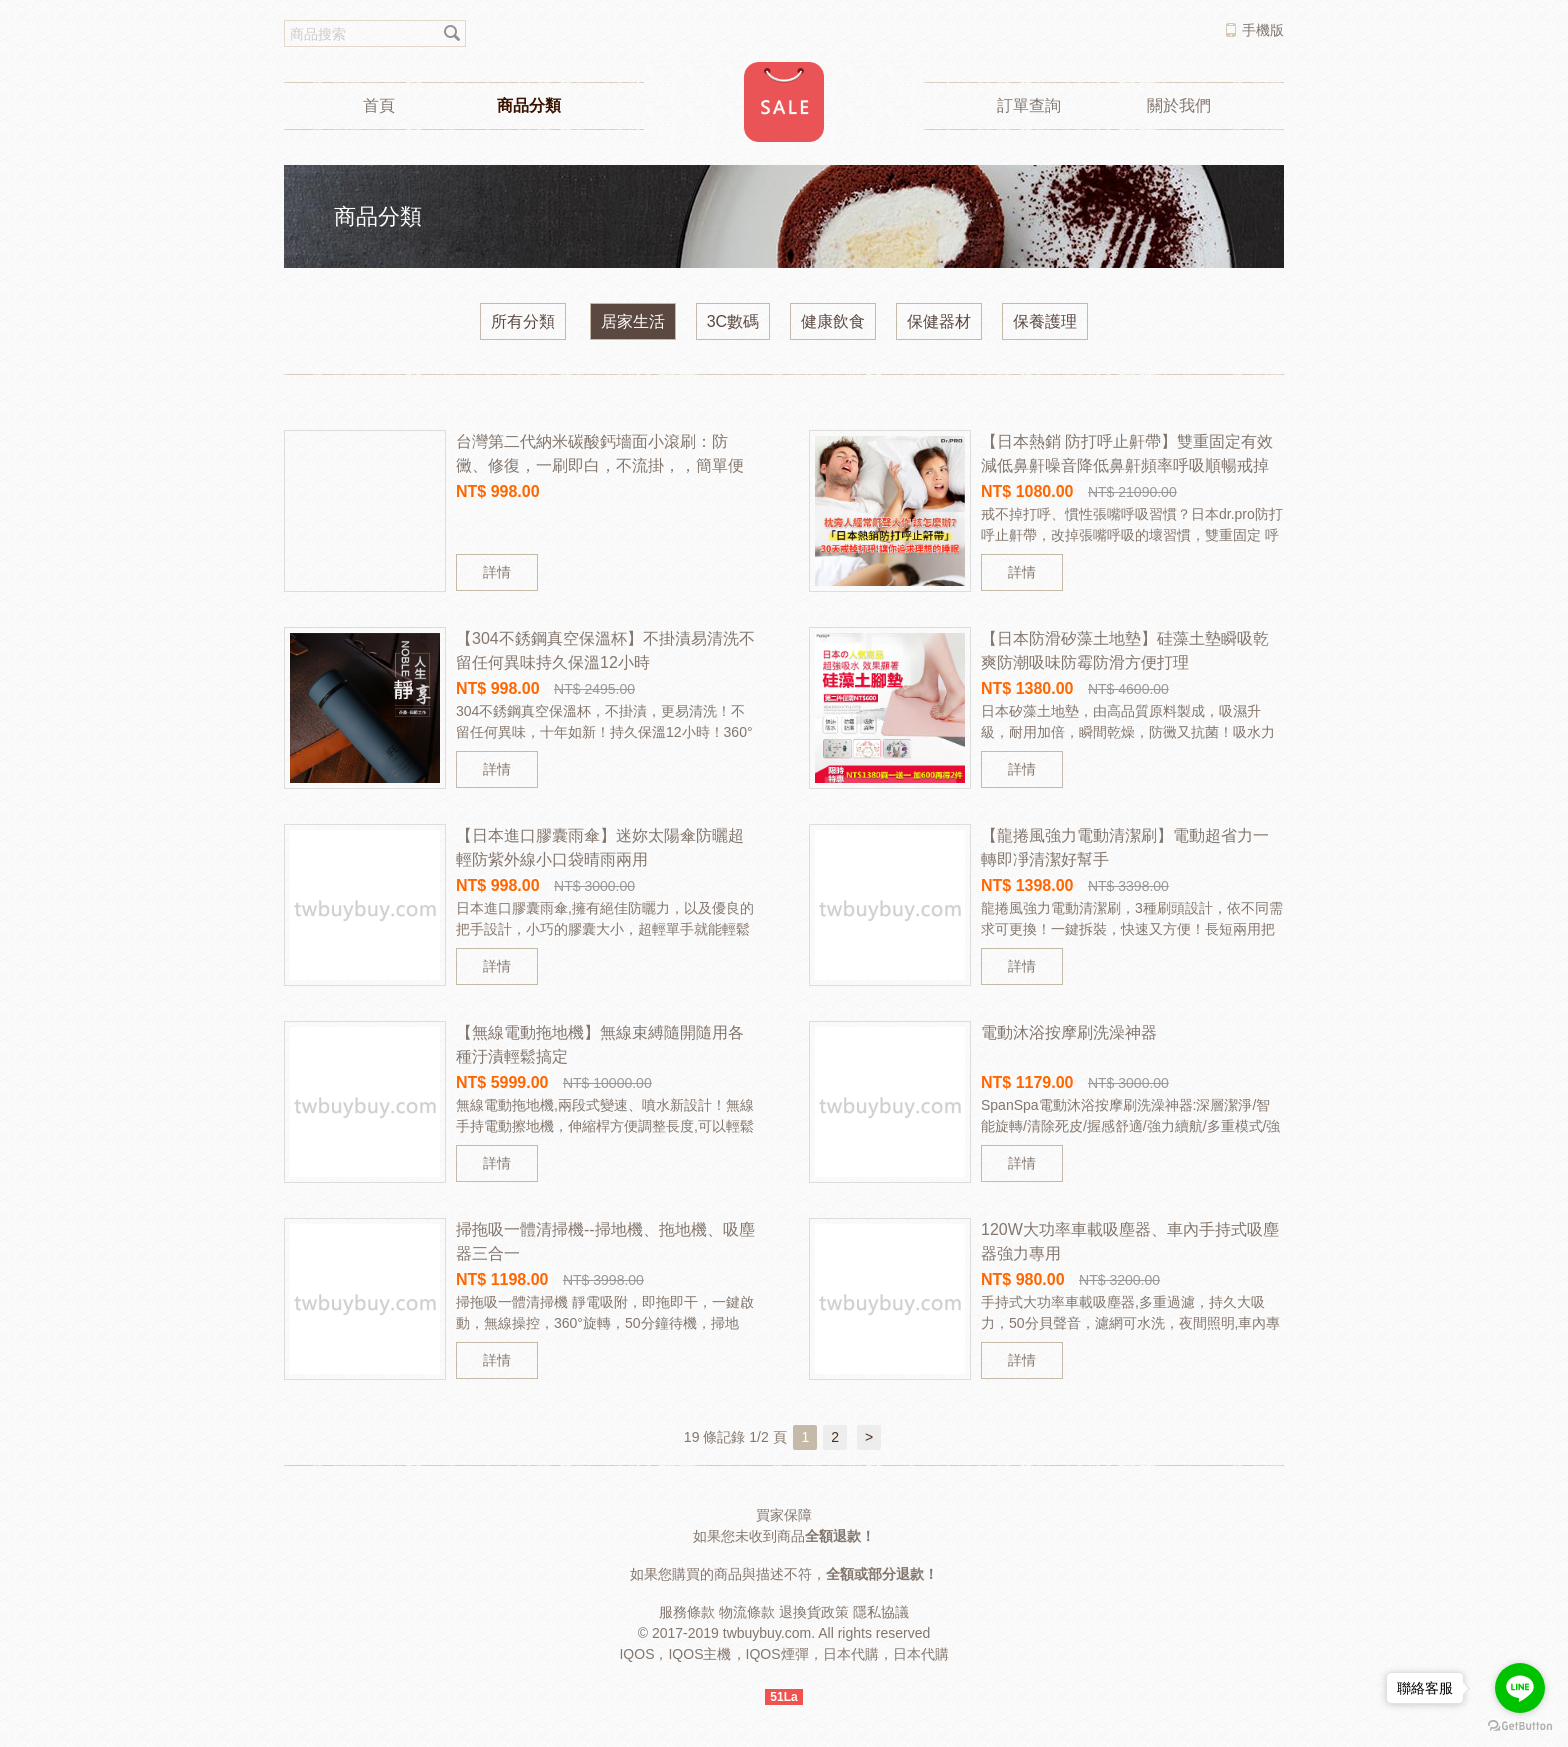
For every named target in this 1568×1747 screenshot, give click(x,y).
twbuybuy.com (767, 1633)
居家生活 (633, 321)
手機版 (1263, 30)
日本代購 (851, 1654)
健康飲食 (833, 321)
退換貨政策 (814, 1612)
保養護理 (1045, 321)
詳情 (497, 572)
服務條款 (687, 1612)
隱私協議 (881, 1612)
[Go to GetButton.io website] (1520, 1726)
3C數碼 (733, 321)
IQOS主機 (699, 1654)
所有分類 (523, 321)
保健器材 (939, 321)
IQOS (636, 1654)
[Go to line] (1520, 1688)
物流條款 (747, 1612)
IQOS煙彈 (777, 1654)
